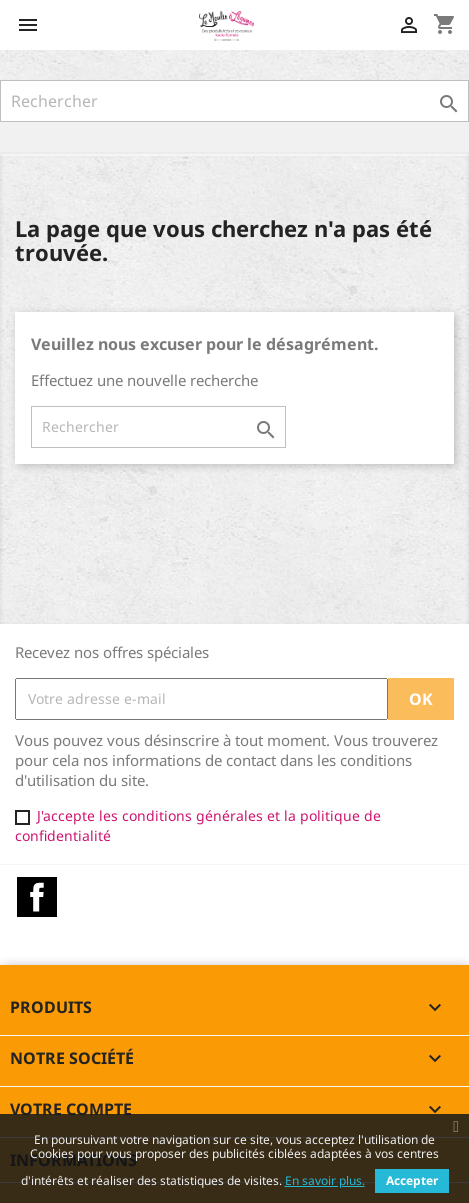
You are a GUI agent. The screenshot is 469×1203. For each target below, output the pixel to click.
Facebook (37, 897)
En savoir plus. (325, 1180)
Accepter (412, 1180)
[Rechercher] (234, 101)
